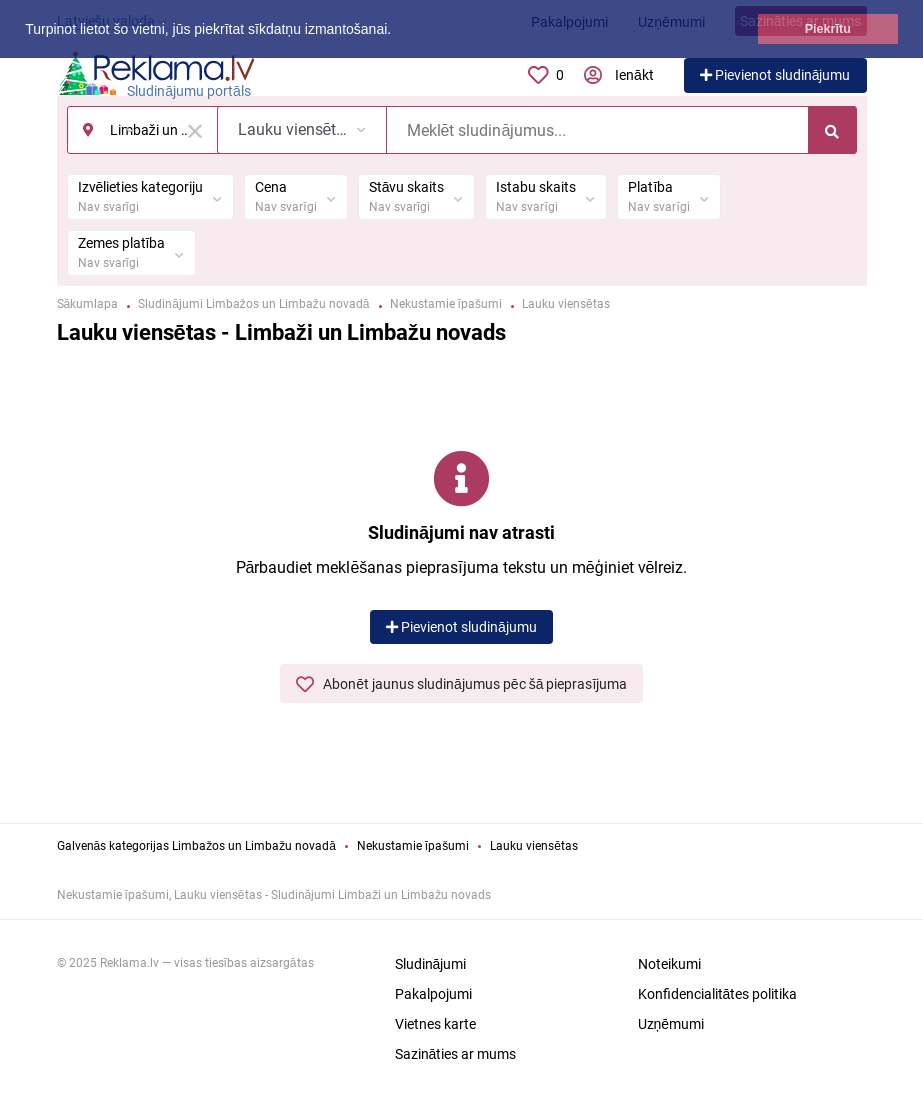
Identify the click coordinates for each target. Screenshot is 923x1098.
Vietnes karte (435, 1024)
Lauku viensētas (534, 846)
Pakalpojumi (433, 994)
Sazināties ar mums (456, 1054)
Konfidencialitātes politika (718, 994)
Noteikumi (669, 964)
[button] (398, 31)
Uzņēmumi (671, 1024)
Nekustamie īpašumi (413, 846)
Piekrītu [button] (828, 29)
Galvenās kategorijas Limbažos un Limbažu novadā (196, 846)
